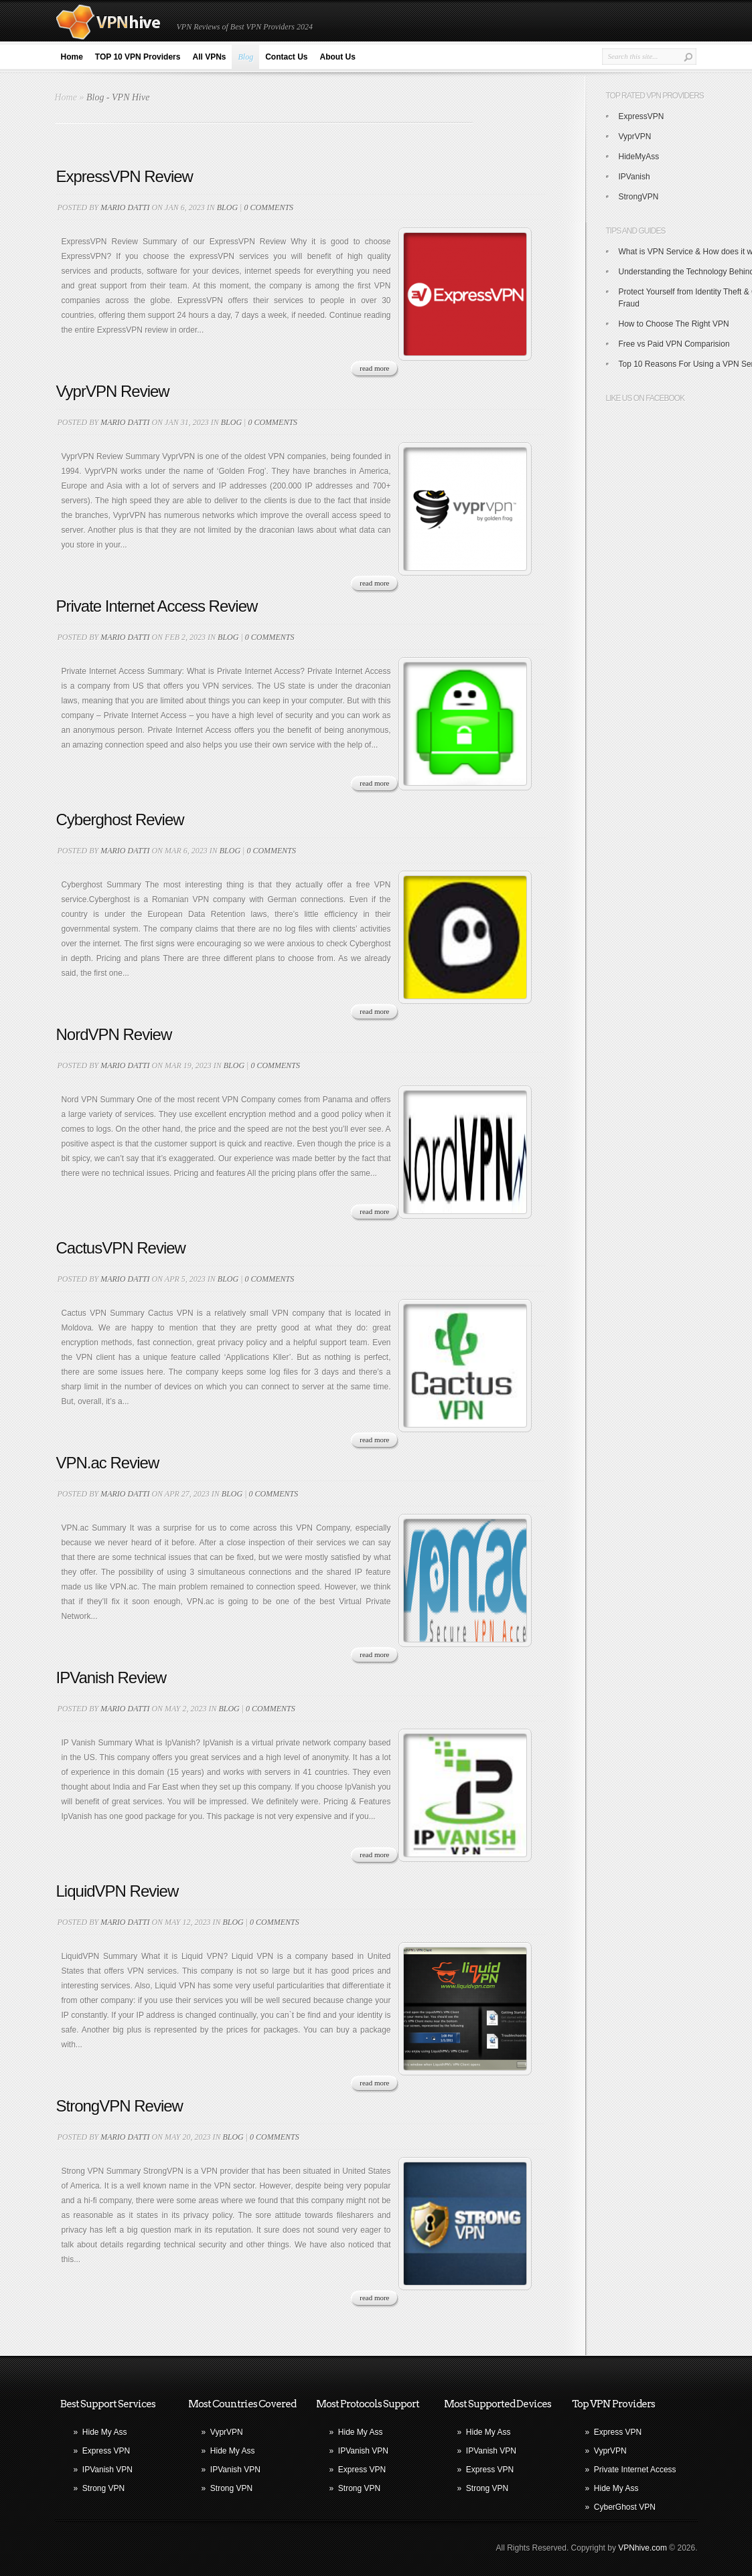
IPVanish (634, 176)
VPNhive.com (642, 2548)
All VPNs (209, 57)
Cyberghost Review (120, 819)
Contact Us (286, 57)
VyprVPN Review (112, 391)
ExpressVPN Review (124, 176)
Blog (245, 57)
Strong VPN (103, 2488)
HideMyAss (639, 156)
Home (72, 57)
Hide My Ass (104, 2432)
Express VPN (106, 2451)
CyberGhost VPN (625, 2507)
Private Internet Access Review (157, 606)
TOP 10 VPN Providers (138, 57)
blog (227, 207)
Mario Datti (124, 207)
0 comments (268, 207)
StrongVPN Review (119, 2106)
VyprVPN (635, 136)
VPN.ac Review (107, 1463)
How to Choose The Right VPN (674, 324)
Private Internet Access (635, 2469)
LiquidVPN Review (117, 1891)
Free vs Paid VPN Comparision (674, 344)
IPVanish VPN (107, 2469)
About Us (338, 57)
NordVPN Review (114, 1034)
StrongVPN (639, 196)
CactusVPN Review (120, 1248)
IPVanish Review (111, 1677)
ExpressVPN (641, 116)
